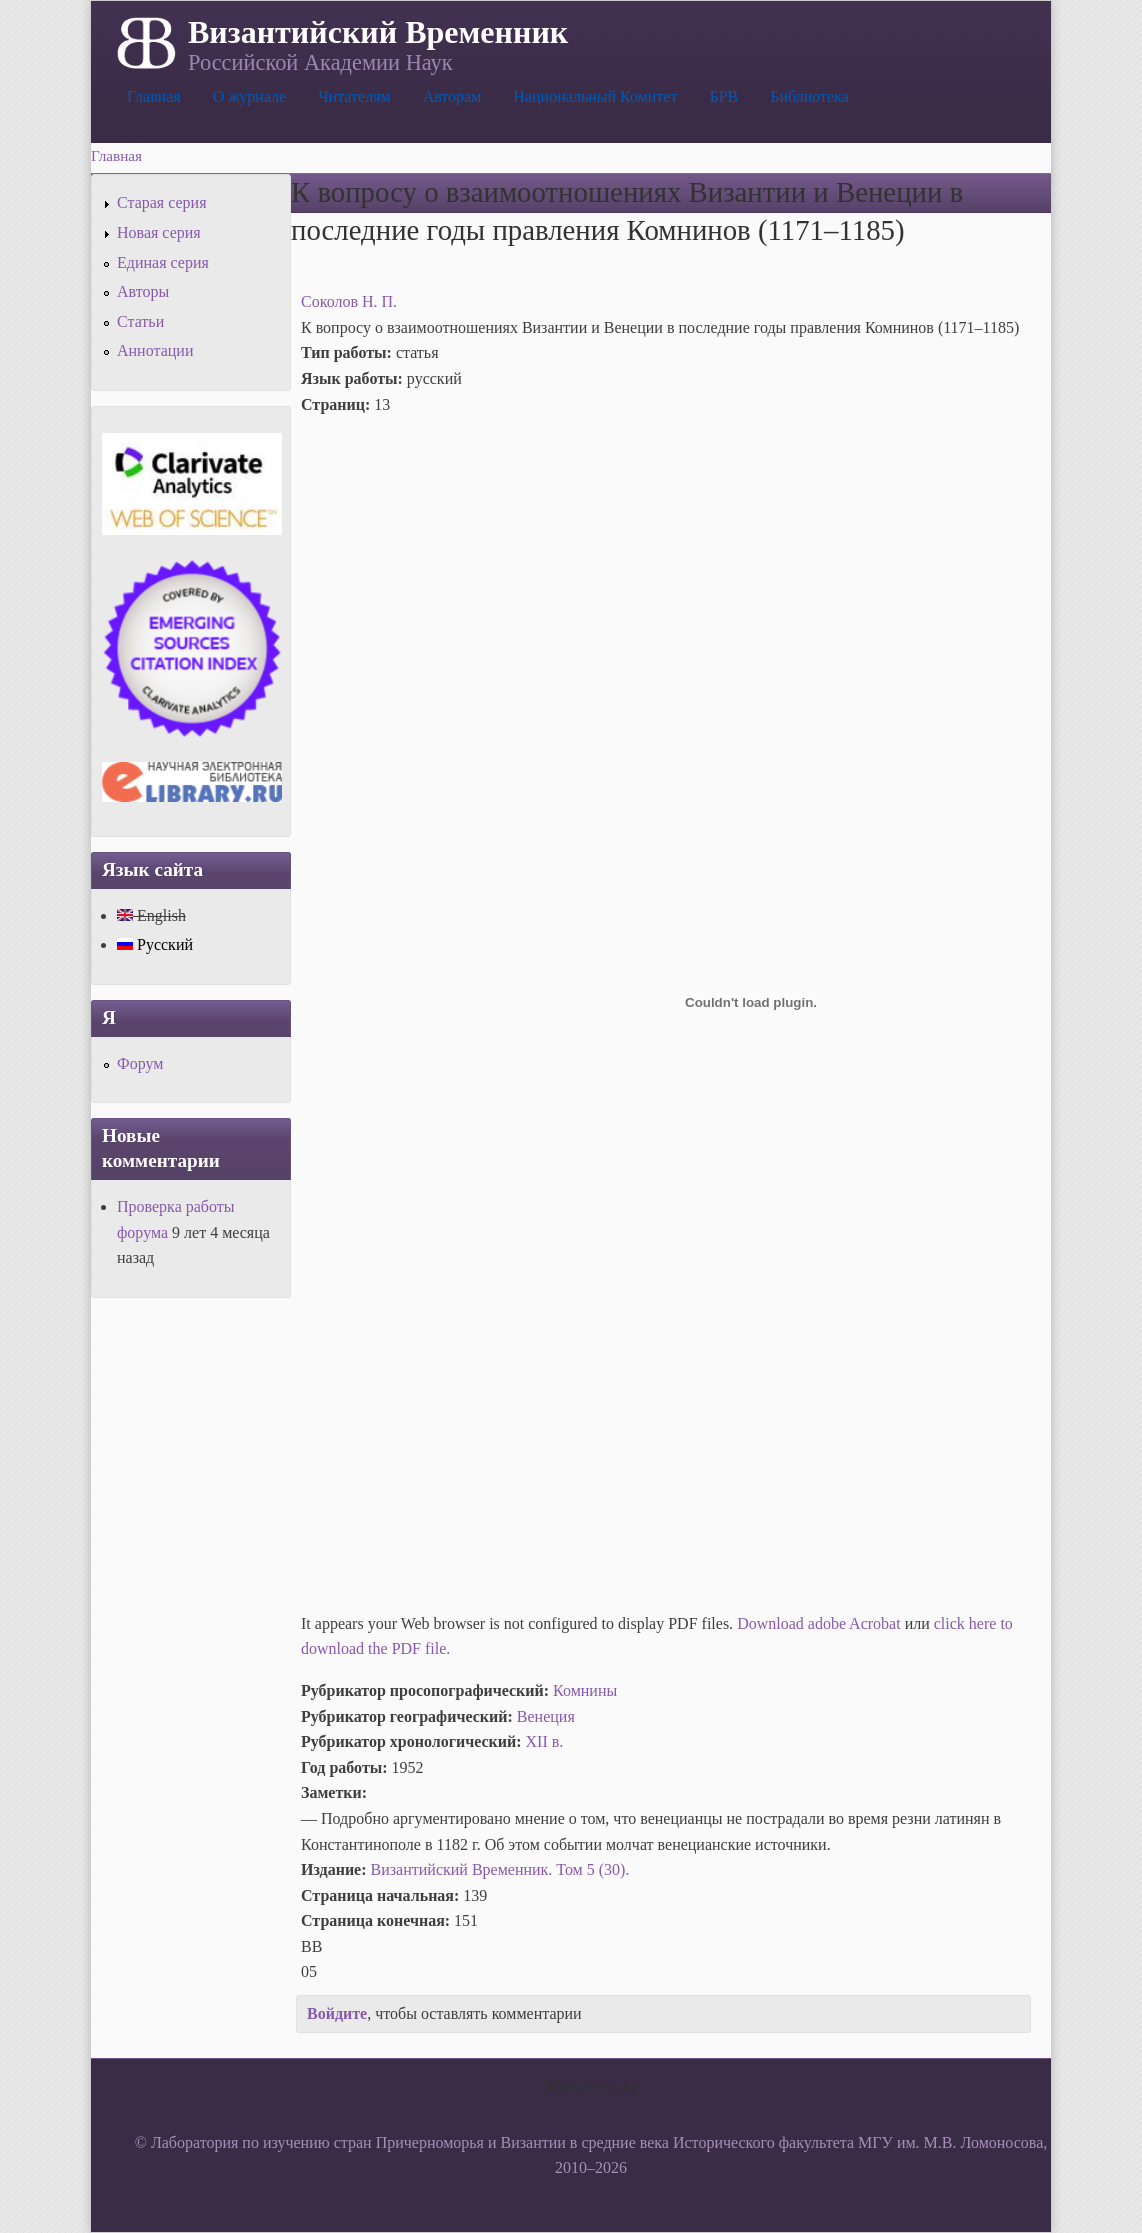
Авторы (143, 291)
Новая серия (159, 232)
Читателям (354, 96)
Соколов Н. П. (349, 301)
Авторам (452, 96)
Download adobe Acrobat (821, 1623)
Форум (140, 1063)
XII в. (545, 1741)
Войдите (337, 2013)
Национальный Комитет (595, 96)
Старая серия (162, 202)
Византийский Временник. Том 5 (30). (500, 1869)
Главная (154, 96)
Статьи (140, 321)
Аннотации (155, 350)
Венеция (546, 1716)
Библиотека (809, 96)
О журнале (250, 96)
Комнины (585, 1690)
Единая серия (163, 262)
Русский (155, 944)
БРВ (723, 96)
